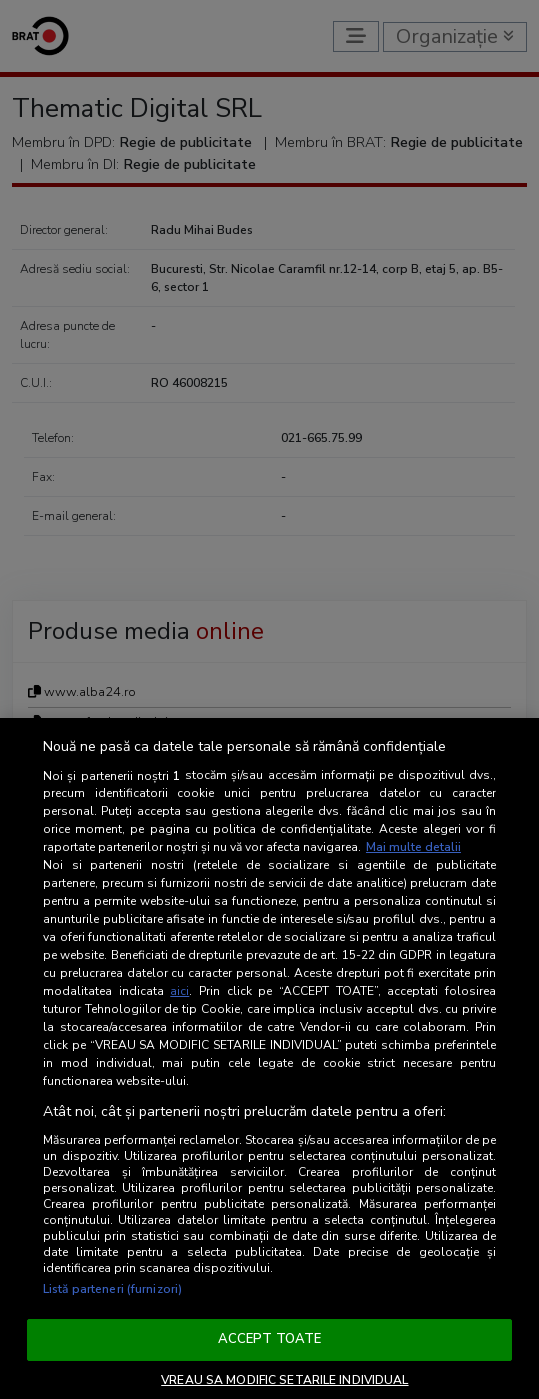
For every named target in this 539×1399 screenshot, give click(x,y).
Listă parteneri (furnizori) (112, 1289)
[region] (269, 1058)
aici (179, 991)
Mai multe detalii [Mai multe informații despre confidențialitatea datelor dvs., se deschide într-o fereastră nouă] (413, 847)
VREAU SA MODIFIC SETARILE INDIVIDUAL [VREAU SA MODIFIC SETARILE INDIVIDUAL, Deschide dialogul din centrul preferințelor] (284, 1380)
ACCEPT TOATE (270, 1339)
